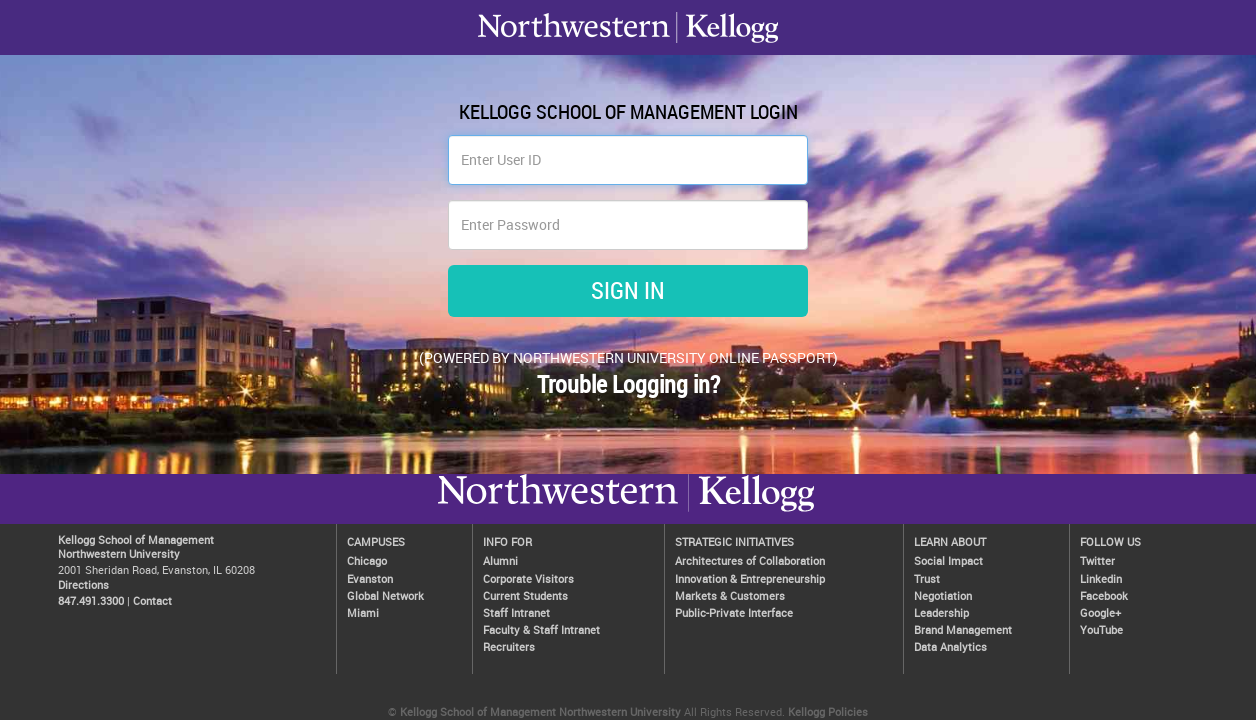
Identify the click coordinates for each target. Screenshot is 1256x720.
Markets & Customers (730, 595)
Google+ (1100, 612)
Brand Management (963, 629)
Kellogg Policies (828, 711)
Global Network (385, 595)
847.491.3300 (91, 600)
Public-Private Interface (734, 612)
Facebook (1104, 595)
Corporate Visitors (528, 578)
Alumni (500, 560)
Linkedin (1101, 578)
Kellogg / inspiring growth (558, 511)
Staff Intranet (516, 612)
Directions (83, 584)
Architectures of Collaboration (750, 560)
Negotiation (943, 595)
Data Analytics (950, 646)
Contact (152, 600)
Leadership (941, 612)
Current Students (525, 595)
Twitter (1097, 560)
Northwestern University (751, 511)
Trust (927, 578)
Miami (363, 612)
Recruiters (509, 646)
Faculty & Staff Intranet (541, 629)
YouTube (1101, 629)
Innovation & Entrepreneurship (750, 578)
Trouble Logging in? (628, 384)
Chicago (367, 560)
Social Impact (948, 560)
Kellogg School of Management (136, 539)
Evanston (370, 578)
